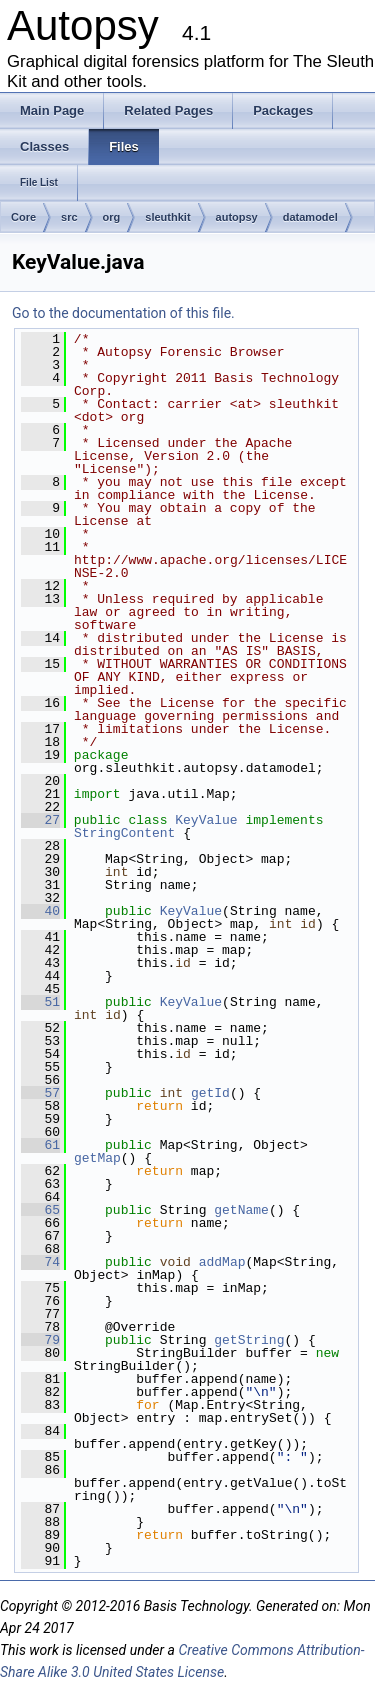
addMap (222, 1262)
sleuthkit (167, 217)
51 (40, 1002)
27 (40, 820)
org (112, 217)
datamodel (310, 217)
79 (40, 1340)
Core (23, 217)
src (69, 217)
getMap (97, 1158)
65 (40, 1210)
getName (241, 1210)
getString (249, 1340)
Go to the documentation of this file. (123, 313)
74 (40, 1262)
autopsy (237, 217)
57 (40, 1093)
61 (40, 1145)
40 (40, 911)
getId (210, 1093)
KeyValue (206, 820)
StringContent (124, 833)
